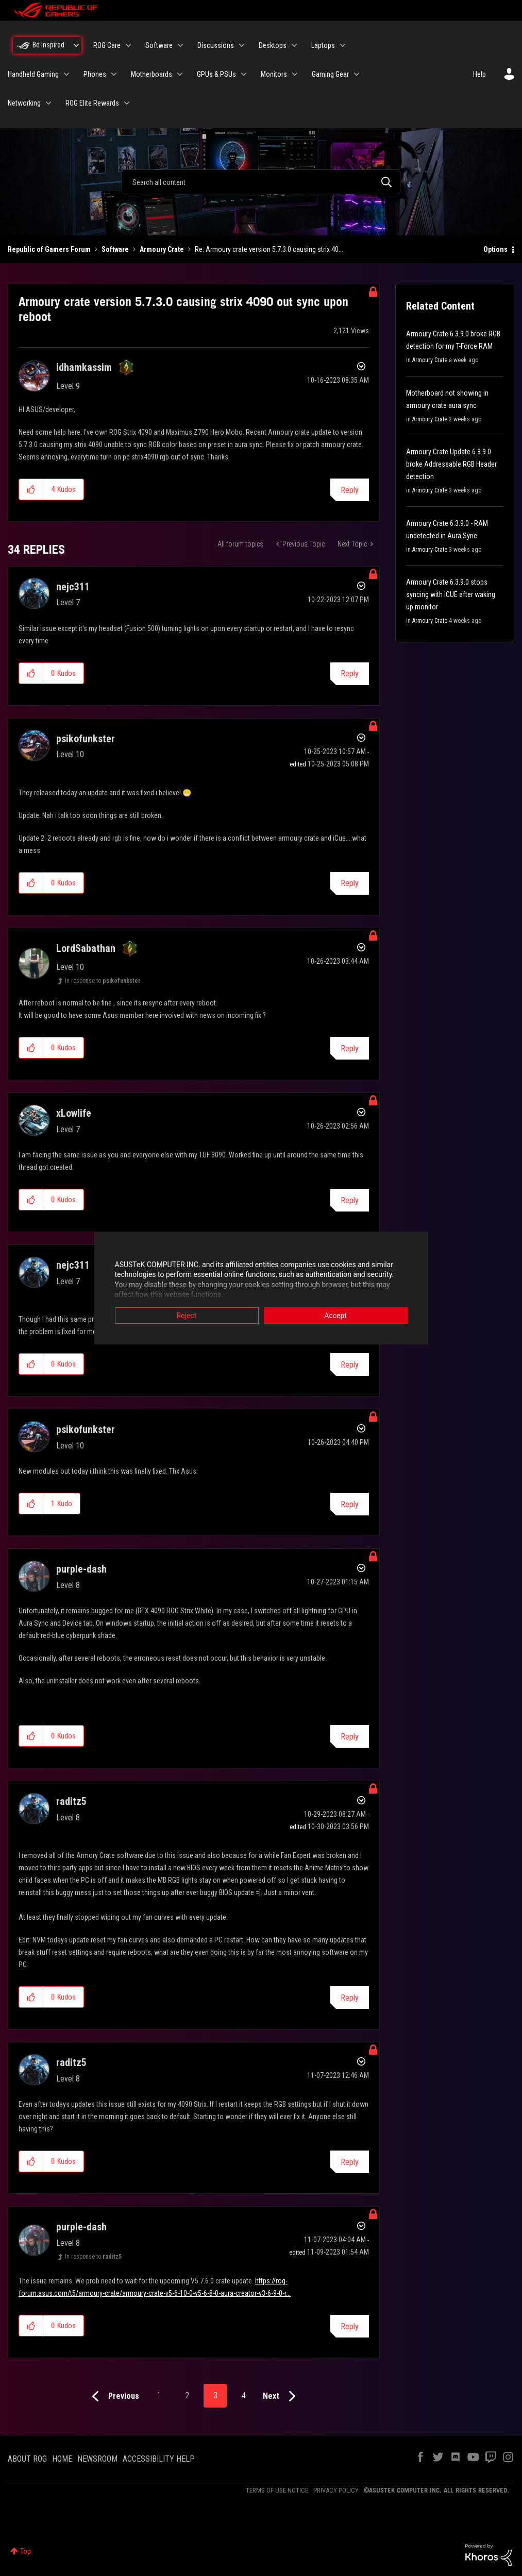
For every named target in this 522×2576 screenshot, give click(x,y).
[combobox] (261, 181)
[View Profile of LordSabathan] (85, 948)
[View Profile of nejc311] (73, 587)
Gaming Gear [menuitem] (330, 74)
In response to (103, 980)
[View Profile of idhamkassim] (84, 367)
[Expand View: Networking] (48, 103)
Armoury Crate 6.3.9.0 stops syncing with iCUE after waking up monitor (450, 594)
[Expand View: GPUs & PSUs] (244, 74)
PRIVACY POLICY (336, 2490)
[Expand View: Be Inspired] (76, 45)
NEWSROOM (97, 2459)
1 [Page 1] (159, 2395)
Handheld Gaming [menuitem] (33, 74)
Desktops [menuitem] (273, 45)
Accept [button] (335, 1315)
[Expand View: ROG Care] (128, 45)
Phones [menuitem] (94, 74)
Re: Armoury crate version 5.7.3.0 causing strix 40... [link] (269, 249)
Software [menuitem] (159, 45)
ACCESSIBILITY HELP (159, 2459)
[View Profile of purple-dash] (81, 1569)
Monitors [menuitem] (274, 74)
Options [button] (495, 249)
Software (115, 249)
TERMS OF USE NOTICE (277, 2490)
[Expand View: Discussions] (242, 45)
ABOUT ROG (27, 2459)
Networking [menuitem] (24, 103)
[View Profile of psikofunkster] (85, 738)
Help (479, 74)
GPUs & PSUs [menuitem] (216, 74)
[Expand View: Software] (180, 45)
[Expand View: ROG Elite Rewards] (127, 103)
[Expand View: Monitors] (295, 74)
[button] (31, 489)
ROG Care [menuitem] (107, 45)
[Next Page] (282, 2396)
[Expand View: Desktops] (294, 45)
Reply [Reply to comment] (350, 673)
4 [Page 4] (244, 2395)
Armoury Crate (162, 249)
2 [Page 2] (187, 2395)
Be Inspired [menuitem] (48, 45)
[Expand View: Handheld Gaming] (66, 74)
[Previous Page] (113, 2396)
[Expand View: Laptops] (343, 45)
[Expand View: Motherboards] (180, 74)
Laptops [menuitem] (323, 45)
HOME (62, 2459)
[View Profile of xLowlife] (73, 1113)
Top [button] (25, 2551)
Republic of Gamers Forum (49, 249)
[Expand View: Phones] (114, 74)
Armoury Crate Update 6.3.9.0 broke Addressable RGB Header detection (451, 464)
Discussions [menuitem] (215, 45)
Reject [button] (187, 1315)
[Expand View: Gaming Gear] (356, 74)
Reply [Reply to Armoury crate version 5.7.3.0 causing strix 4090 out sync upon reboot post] (350, 490)
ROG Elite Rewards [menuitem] (92, 103)
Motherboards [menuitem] (151, 74)
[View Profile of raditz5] (71, 1801)
